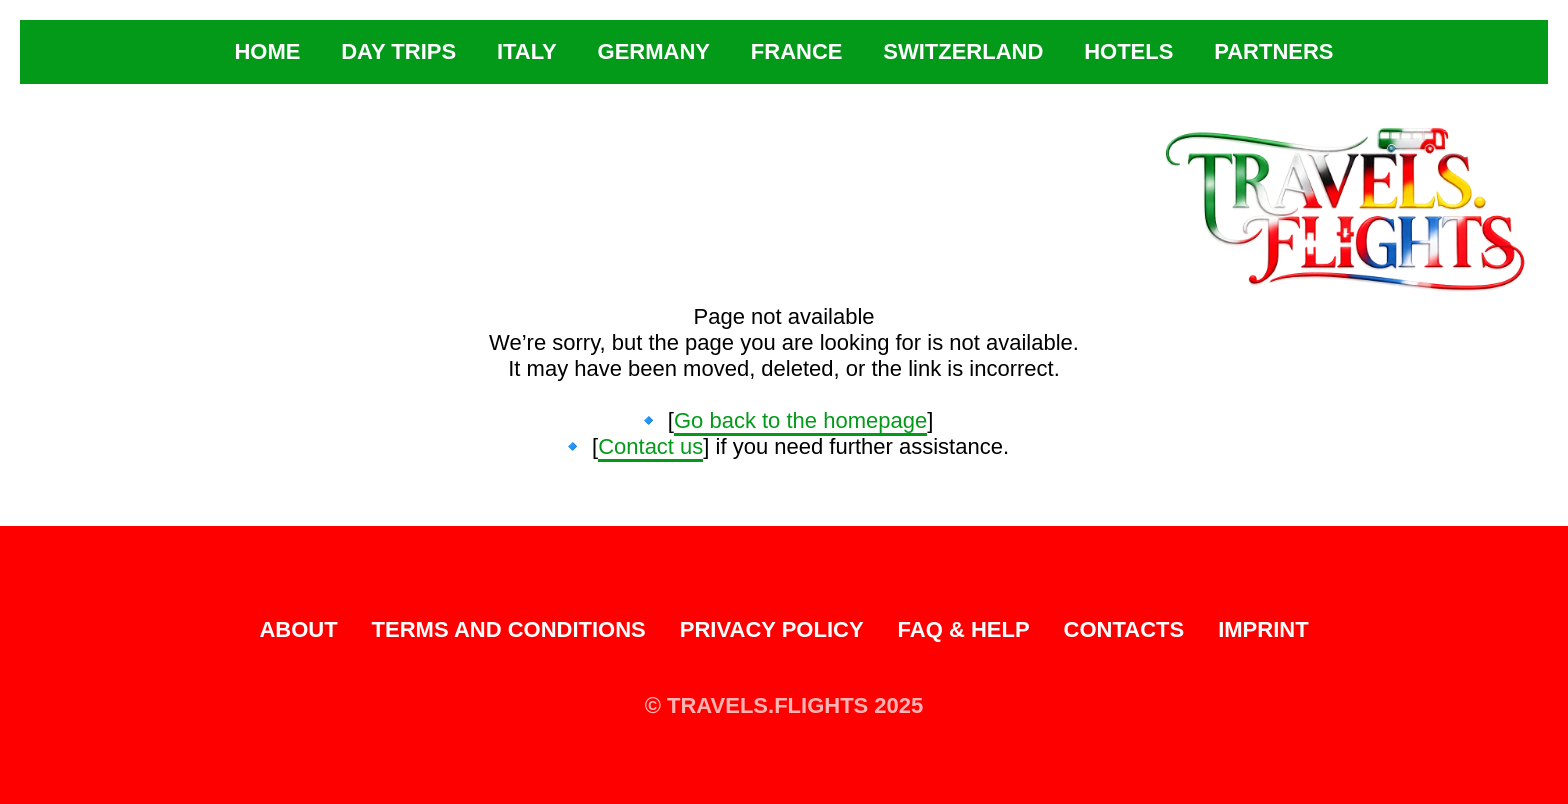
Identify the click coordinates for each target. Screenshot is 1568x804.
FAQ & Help (964, 629)
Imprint (1263, 629)
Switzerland (963, 51)
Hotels (1128, 51)
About (298, 629)
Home (267, 51)
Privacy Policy (772, 629)
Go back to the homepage (800, 420)
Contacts (1124, 629)
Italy (527, 51)
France (797, 51)
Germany (654, 51)
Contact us (650, 446)
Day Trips (398, 51)
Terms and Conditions (509, 629)
